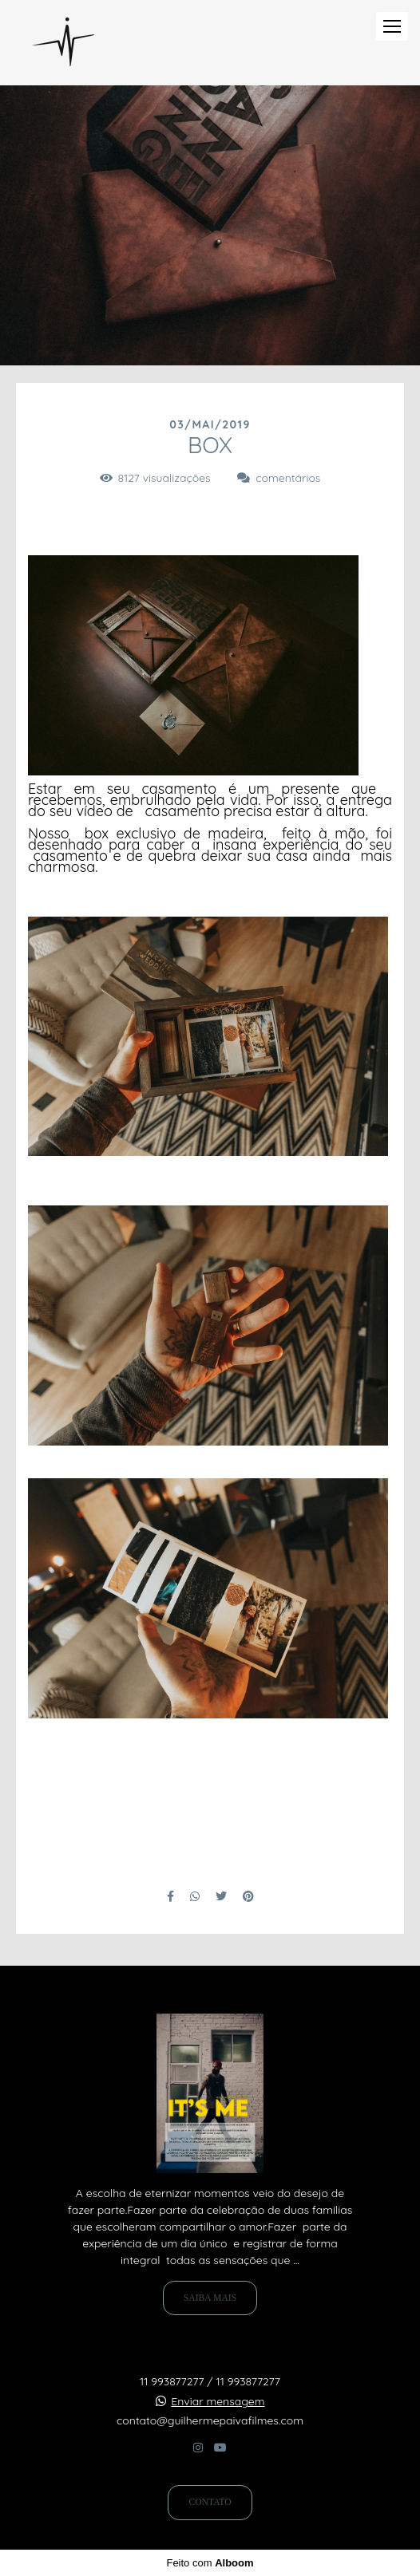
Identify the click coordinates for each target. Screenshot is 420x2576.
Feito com (209, 2563)
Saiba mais (210, 2298)
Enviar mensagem (217, 2401)
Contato (209, 2502)
